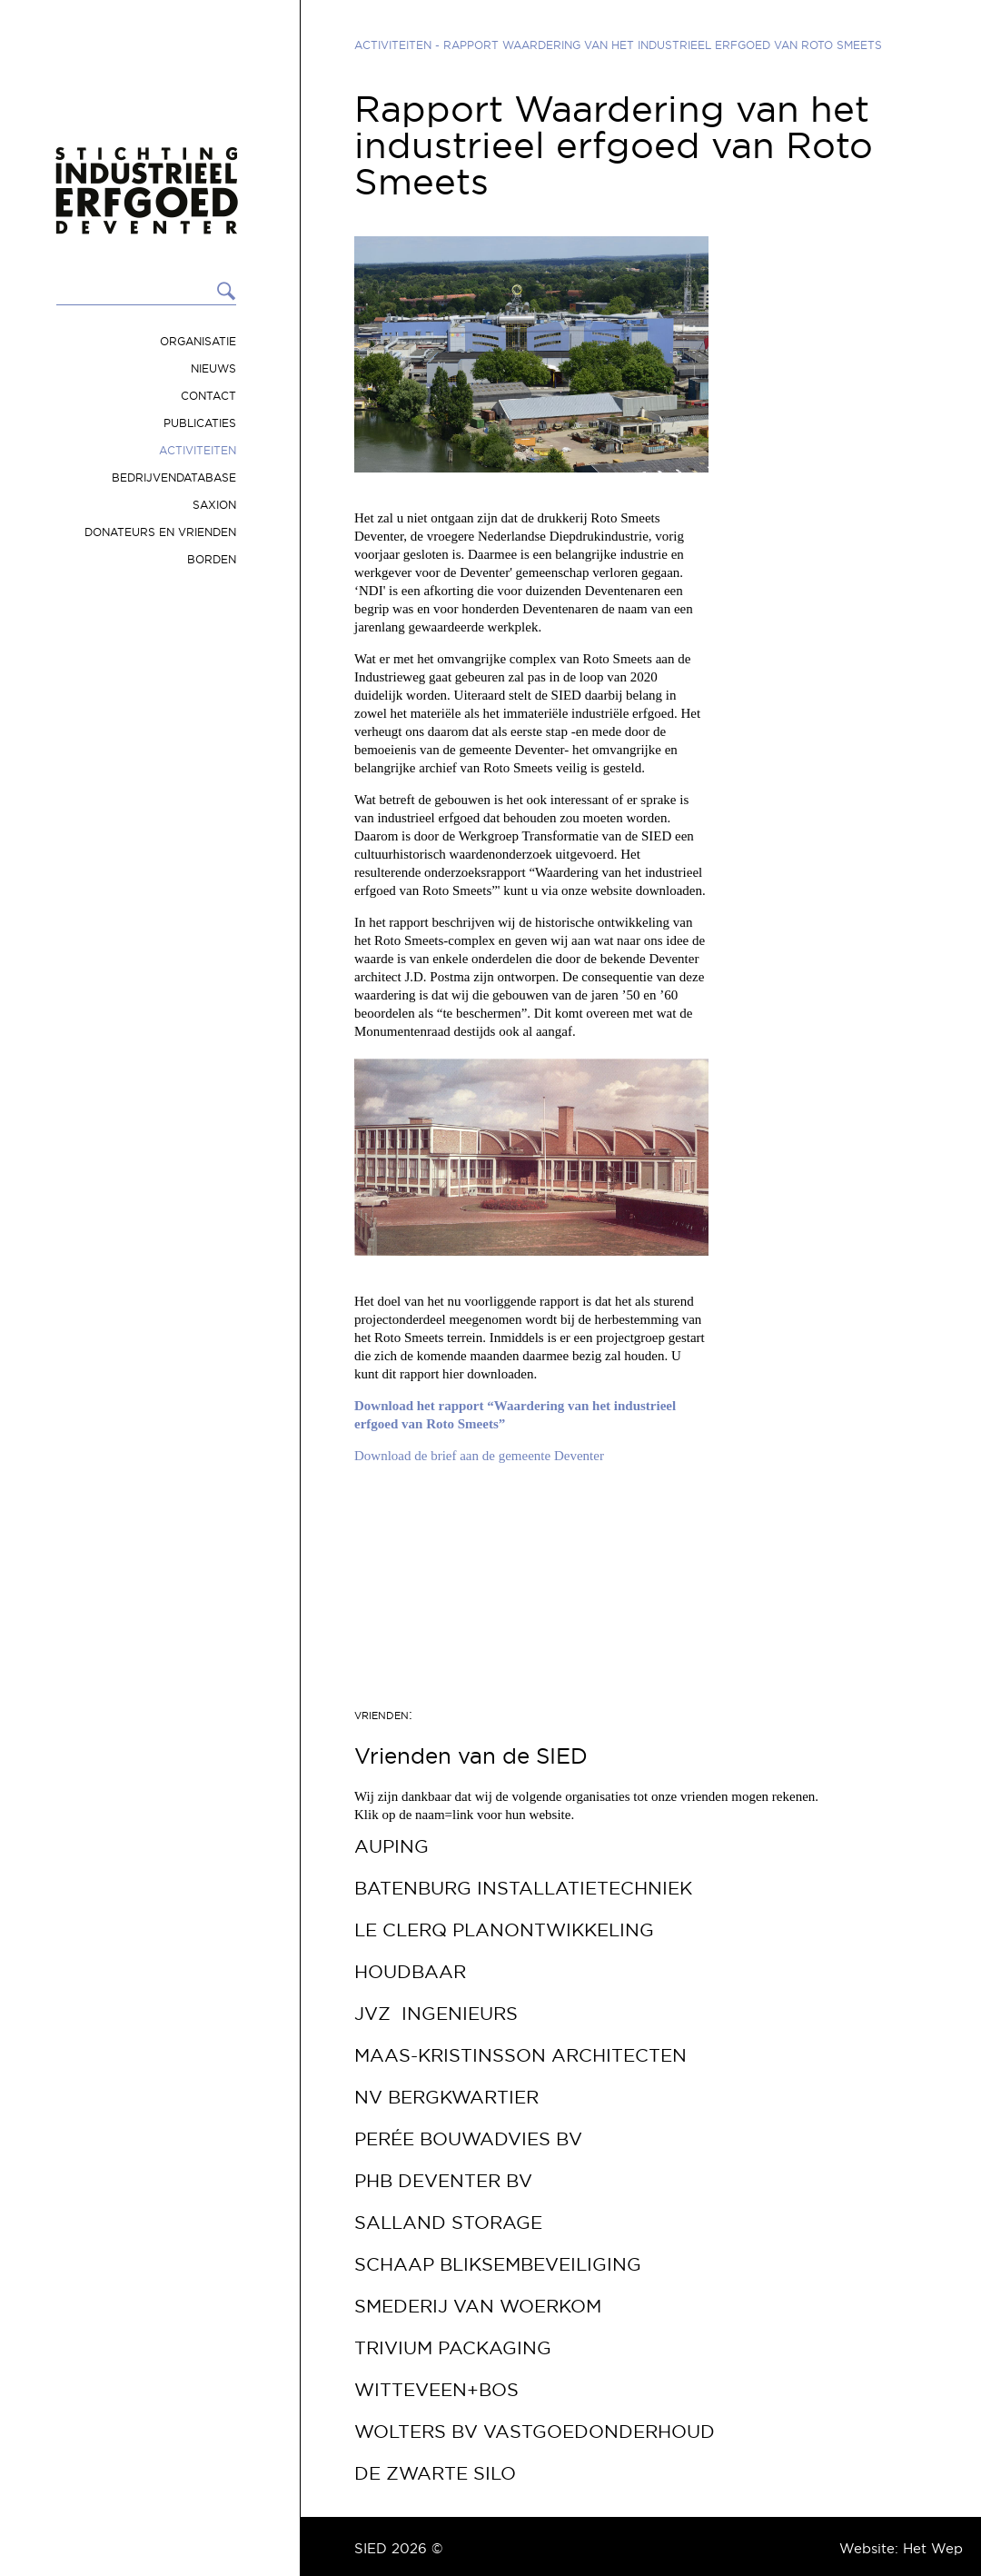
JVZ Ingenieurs (436, 2014)
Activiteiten (197, 450)
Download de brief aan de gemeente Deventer (479, 1455)
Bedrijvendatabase (174, 477)
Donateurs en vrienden (160, 532)
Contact (208, 396)
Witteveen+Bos (436, 2390)
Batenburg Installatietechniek (523, 1888)
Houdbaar (410, 1972)
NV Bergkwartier (446, 2097)
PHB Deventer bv (443, 2181)
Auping (391, 1846)
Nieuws (213, 368)
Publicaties (200, 423)
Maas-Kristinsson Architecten (520, 2055)
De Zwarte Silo (435, 2473)
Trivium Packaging (452, 2348)
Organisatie (198, 341)
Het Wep (933, 2548)
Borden (211, 559)
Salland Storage (448, 2223)
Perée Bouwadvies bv (468, 2139)
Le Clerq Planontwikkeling (504, 1930)
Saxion (214, 505)
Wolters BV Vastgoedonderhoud (534, 2432)
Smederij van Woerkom (477, 2306)
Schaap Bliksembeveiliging (497, 2264)
